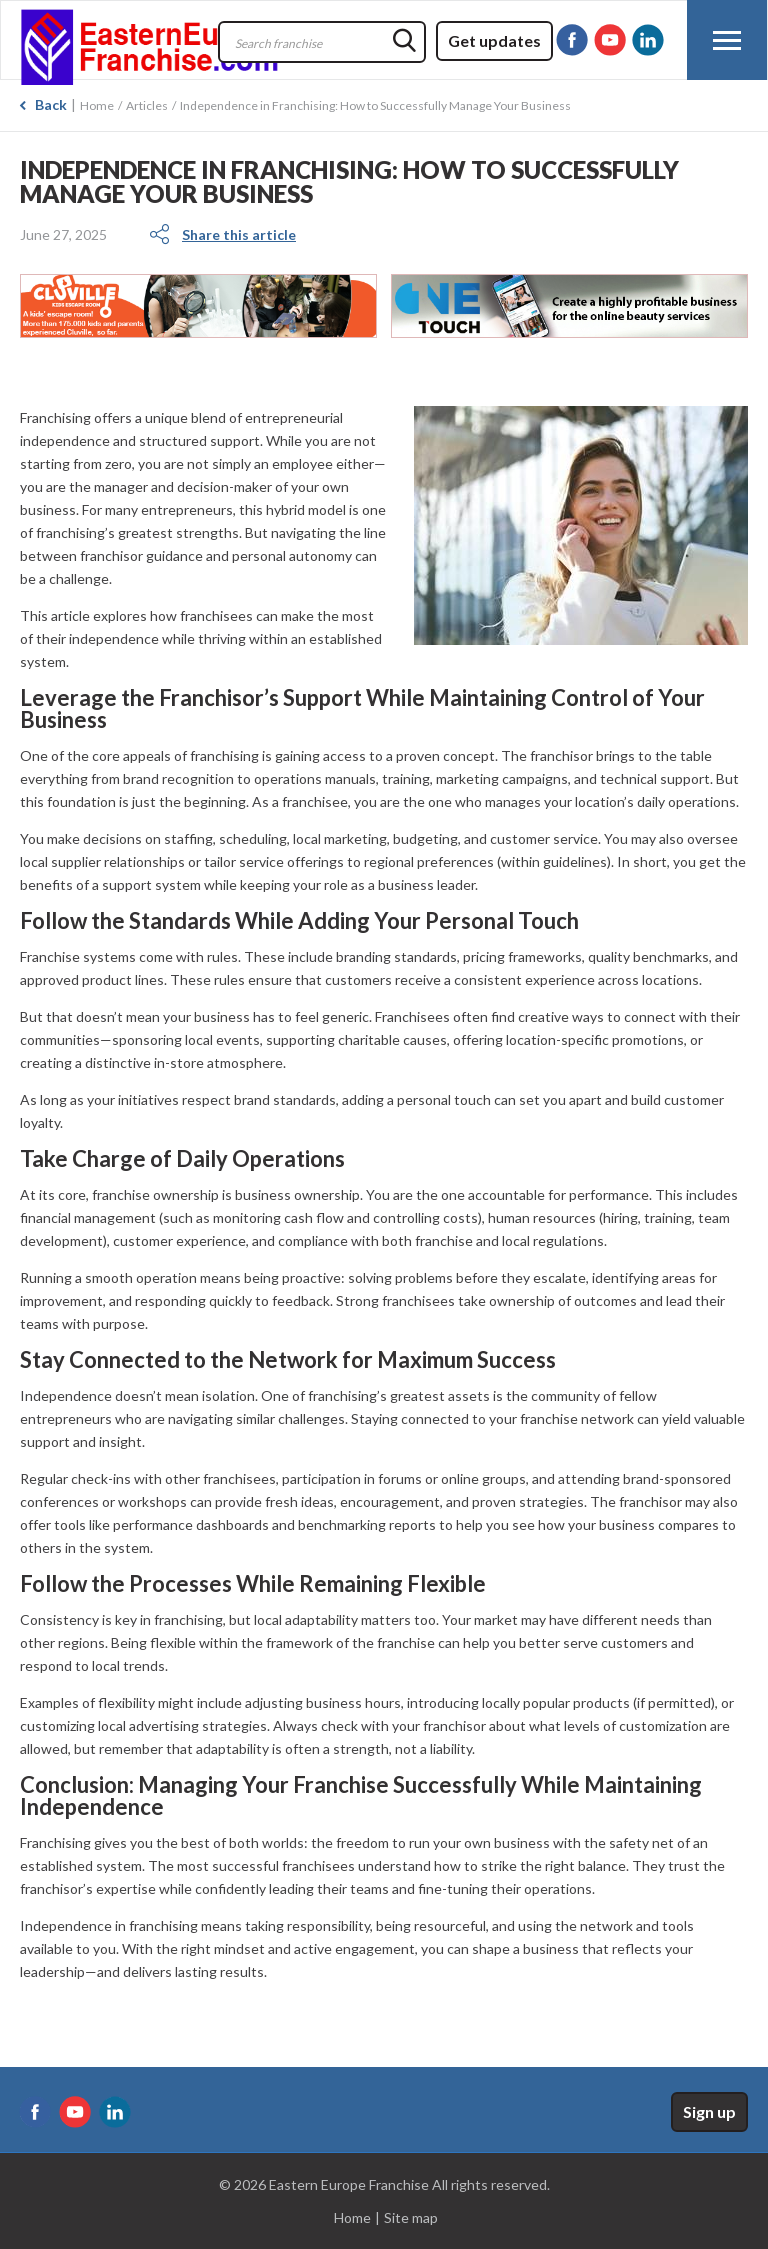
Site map (411, 2217)
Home (97, 105)
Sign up (709, 2111)
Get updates (494, 40)
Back (51, 104)
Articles (147, 105)
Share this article (239, 234)
